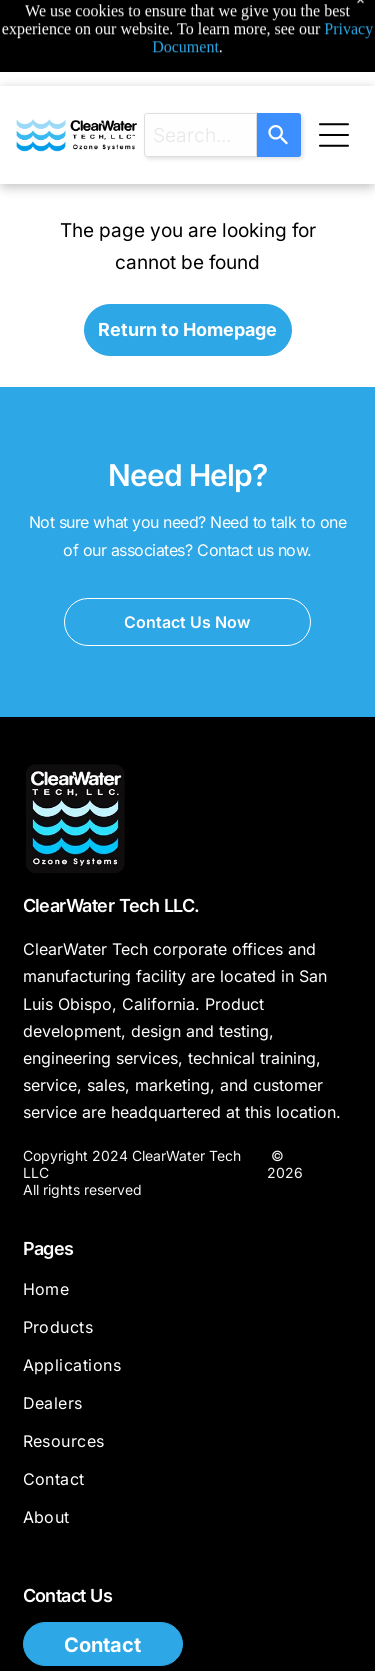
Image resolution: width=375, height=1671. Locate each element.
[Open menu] (334, 135)
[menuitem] (188, 1298)
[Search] (279, 135)
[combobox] (201, 135)
